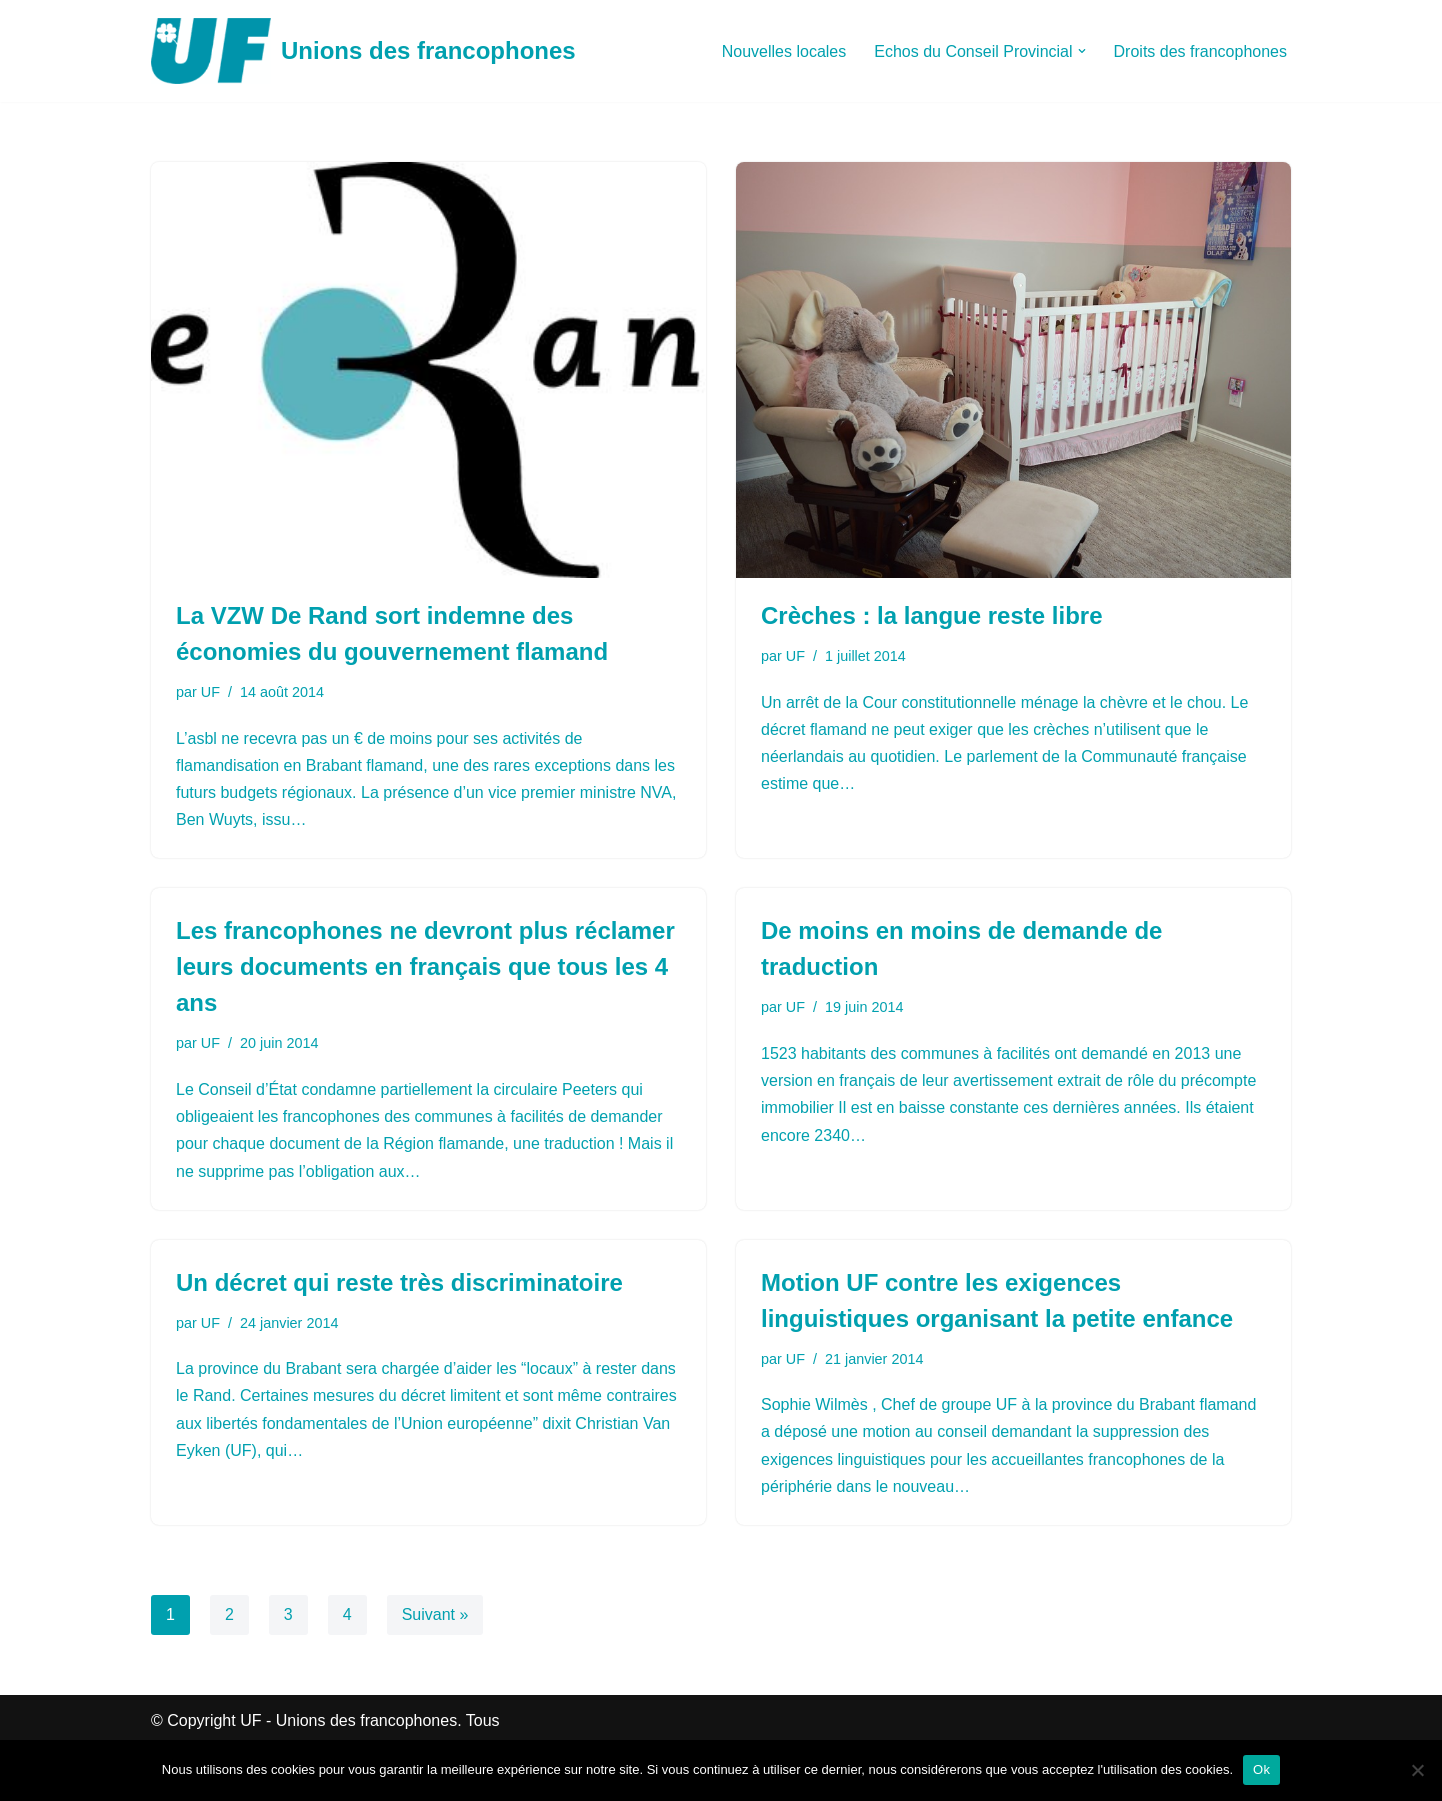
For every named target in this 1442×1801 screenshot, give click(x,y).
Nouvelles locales (784, 51)
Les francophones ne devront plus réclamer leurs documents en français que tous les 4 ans (425, 966)
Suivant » (435, 1614)
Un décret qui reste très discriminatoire (399, 1282)
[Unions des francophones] (363, 51)
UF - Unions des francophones (348, 1720)
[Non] (1417, 1770)
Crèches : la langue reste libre (931, 615)
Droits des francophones (1200, 51)
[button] (1082, 51)
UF (210, 692)
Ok (1261, 1769)
